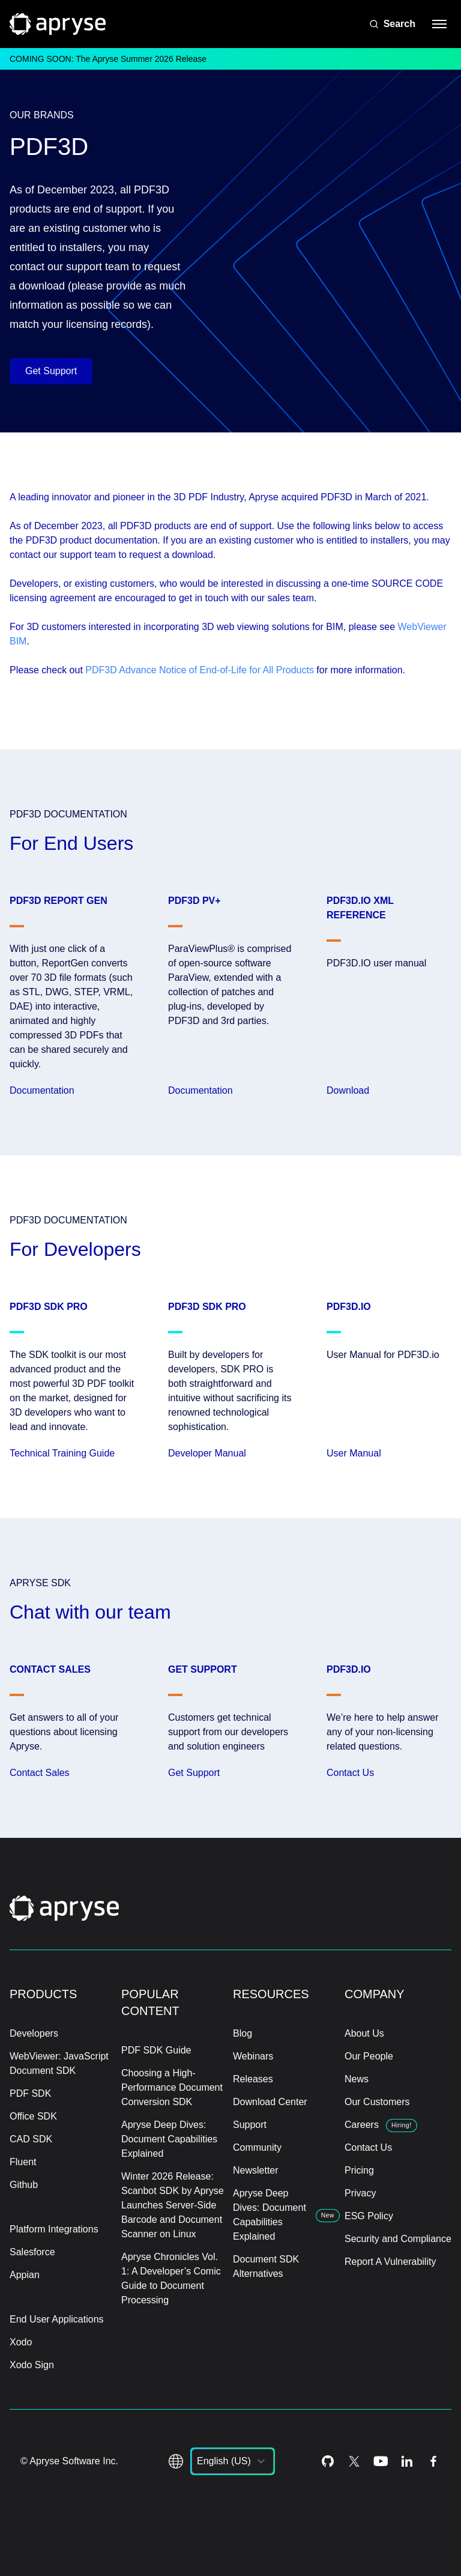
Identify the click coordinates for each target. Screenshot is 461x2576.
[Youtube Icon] (380, 2461)
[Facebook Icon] (433, 2461)
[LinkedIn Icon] (407, 2461)
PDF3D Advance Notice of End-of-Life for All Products (199, 670)
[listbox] (232, 2461)
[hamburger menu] (439, 24)
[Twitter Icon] (354, 2461)
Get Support (51, 371)
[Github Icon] (328, 2461)
